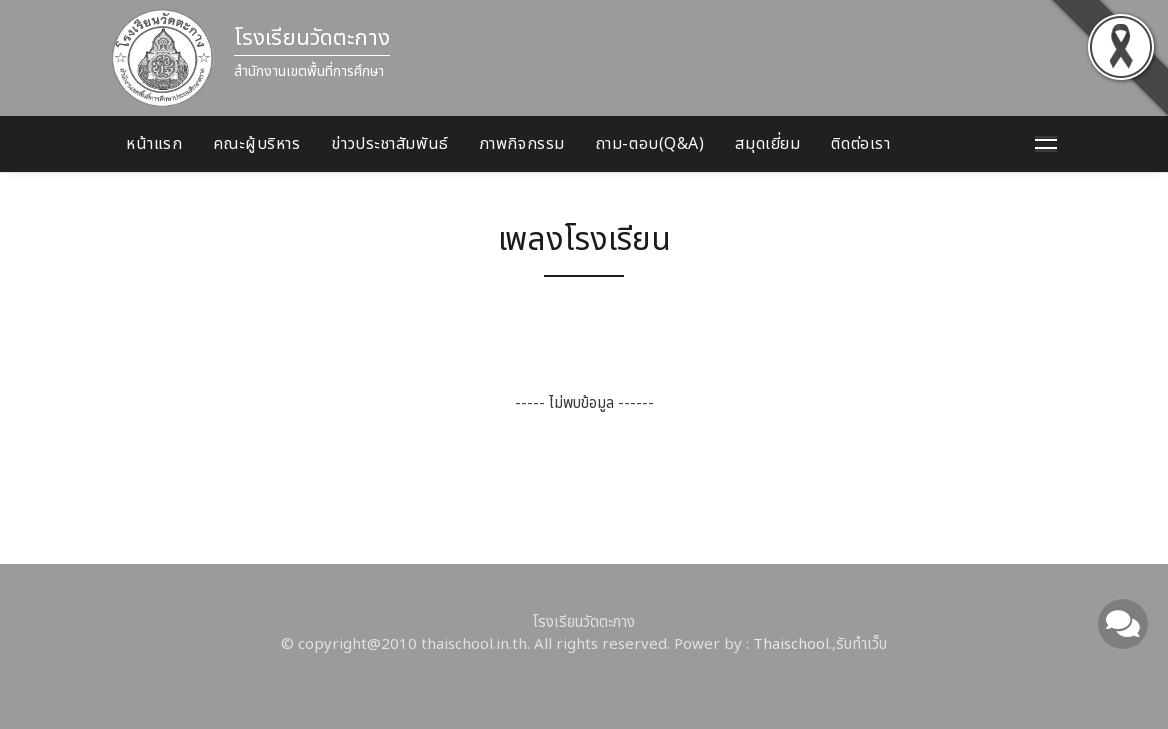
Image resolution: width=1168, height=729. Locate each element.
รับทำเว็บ (861, 644)
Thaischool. (792, 644)
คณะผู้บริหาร (256, 144)
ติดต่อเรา (860, 144)
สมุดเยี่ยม (767, 144)
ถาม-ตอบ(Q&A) (650, 144)
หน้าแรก (154, 144)
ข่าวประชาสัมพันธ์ (389, 144)
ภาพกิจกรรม (522, 144)
